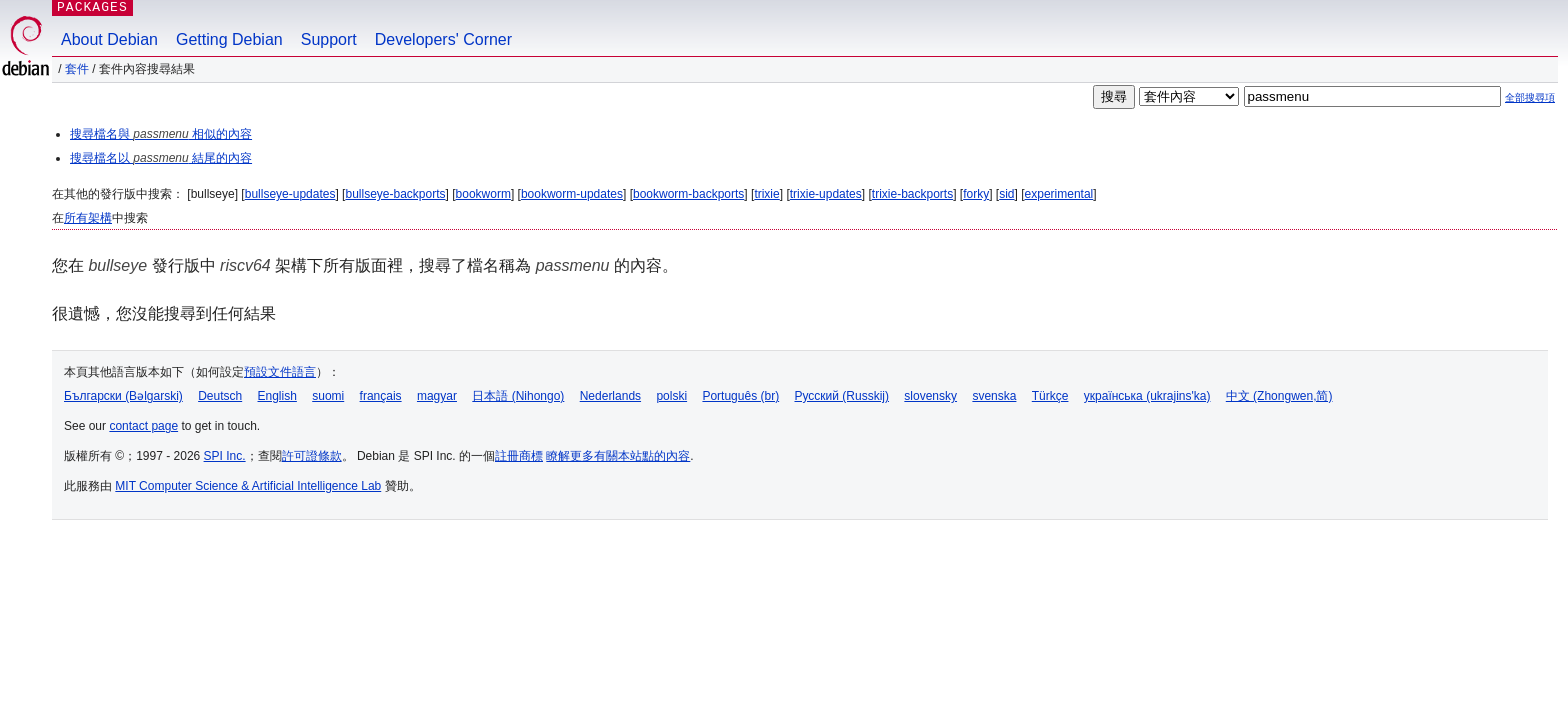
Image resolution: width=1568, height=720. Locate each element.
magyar (437, 396)
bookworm (483, 194)
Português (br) (740, 396)
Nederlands (610, 396)
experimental (1059, 194)
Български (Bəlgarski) (123, 396)
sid (1006, 194)
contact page (143, 426)
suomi (328, 396)
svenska (994, 396)
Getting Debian (229, 39)
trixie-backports (912, 194)
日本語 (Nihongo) (518, 396)
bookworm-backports (688, 194)
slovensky (930, 396)
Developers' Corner (443, 39)
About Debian (109, 39)
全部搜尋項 (1530, 97)
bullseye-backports (395, 194)
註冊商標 (519, 456)
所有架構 (88, 218)
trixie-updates (826, 194)
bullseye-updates (290, 194)
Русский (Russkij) (841, 396)
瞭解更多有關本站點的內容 (618, 456)
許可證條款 (312, 456)
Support (329, 39)
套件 (77, 69)
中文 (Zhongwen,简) (1279, 396)
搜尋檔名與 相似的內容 (161, 134)
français (381, 396)
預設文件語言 (280, 372)
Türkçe (1050, 396)
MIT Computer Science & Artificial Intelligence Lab (248, 486)
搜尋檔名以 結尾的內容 (161, 158)
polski (671, 396)
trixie (766, 194)
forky (976, 194)
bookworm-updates (572, 194)
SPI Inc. (225, 456)
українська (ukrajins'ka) (1147, 396)
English (277, 396)
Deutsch (220, 396)
